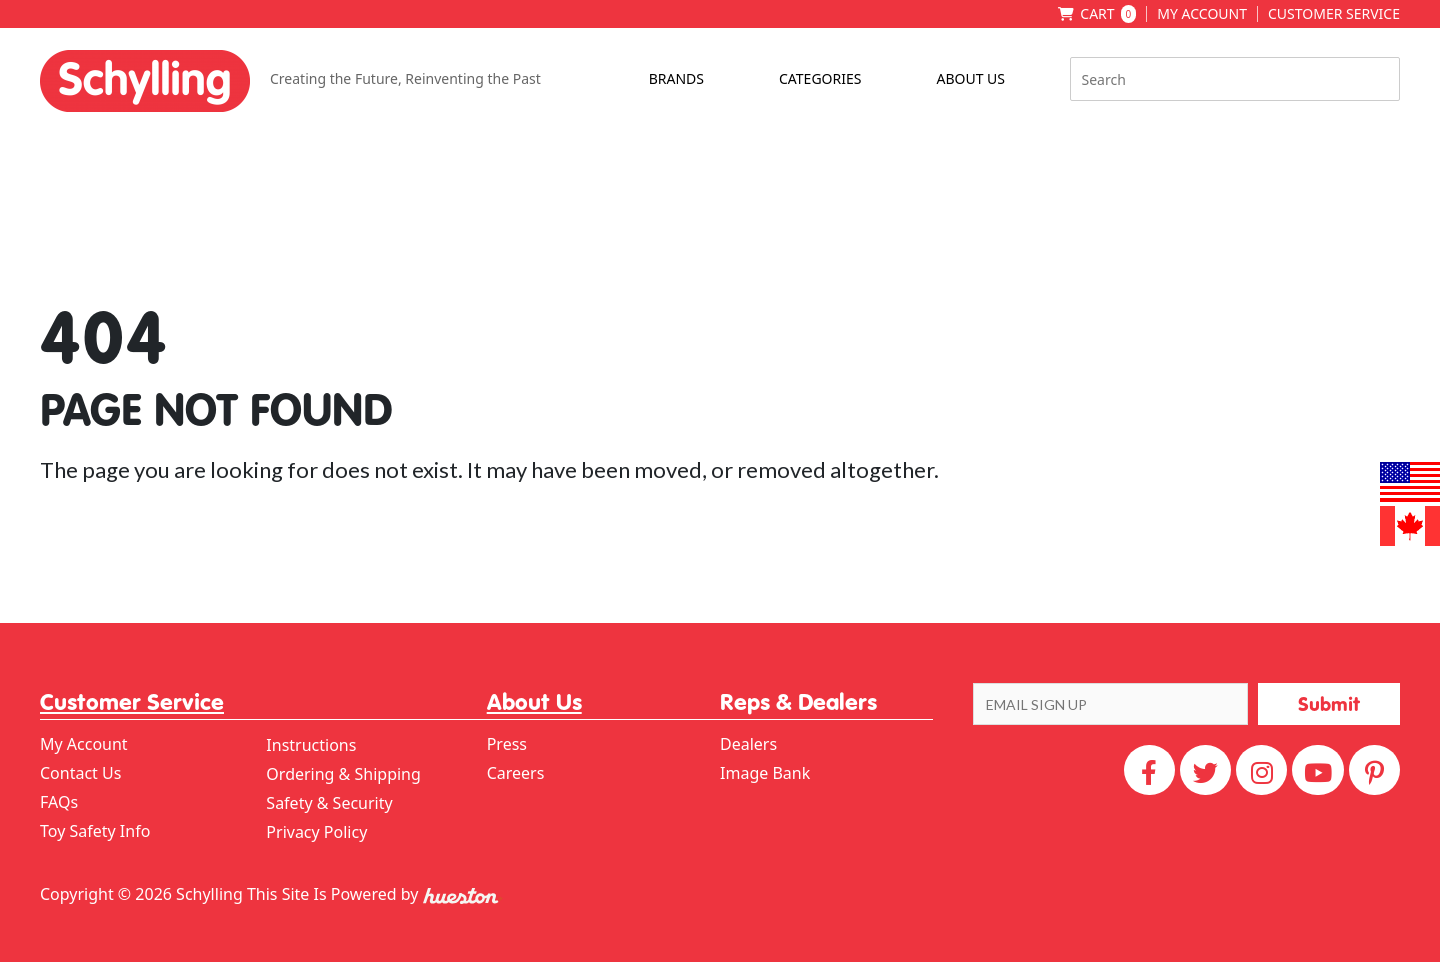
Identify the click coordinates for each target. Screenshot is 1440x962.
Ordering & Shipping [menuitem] (343, 774)
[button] (1329, 704)
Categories (820, 78)
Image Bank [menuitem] (765, 773)
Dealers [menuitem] (748, 744)
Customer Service (1334, 14)
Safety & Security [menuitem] (329, 803)
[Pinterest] (1374, 770)
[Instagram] (1261, 770)
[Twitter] (1205, 770)
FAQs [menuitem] (59, 802)
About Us (970, 78)
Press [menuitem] (507, 744)
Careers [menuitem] (516, 773)
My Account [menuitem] (84, 744)
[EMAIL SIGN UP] (1110, 704)
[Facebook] (1149, 770)
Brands (676, 78)
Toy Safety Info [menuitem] (95, 831)
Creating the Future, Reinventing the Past (405, 78)
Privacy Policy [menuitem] (316, 832)
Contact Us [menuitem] (80, 773)
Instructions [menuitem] (311, 745)
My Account (1202, 14)
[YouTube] (1317, 770)
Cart (1108, 14)
